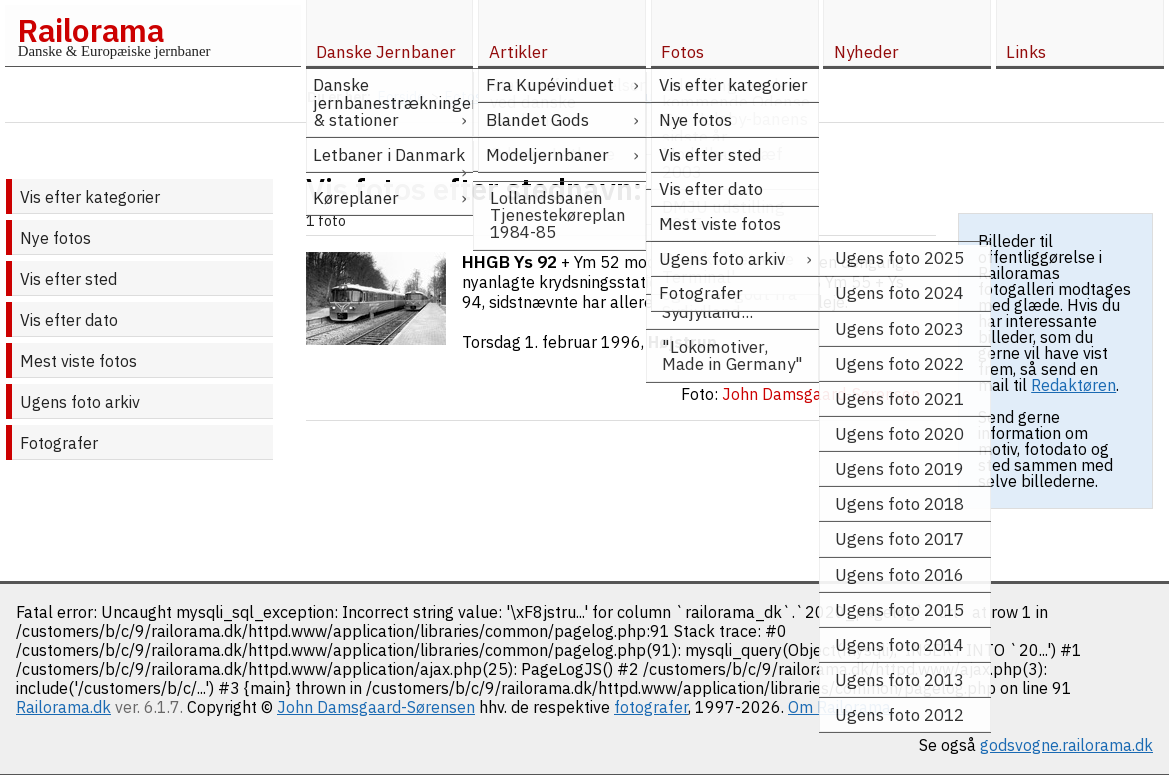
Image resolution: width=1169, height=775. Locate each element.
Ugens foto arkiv (80, 402)
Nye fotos (55, 238)
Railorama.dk (63, 707)
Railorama (90, 30)
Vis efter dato (69, 320)
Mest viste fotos (78, 361)
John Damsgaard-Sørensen (376, 707)
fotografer (651, 707)
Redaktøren (1073, 385)
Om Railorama (839, 707)
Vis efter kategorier (90, 197)
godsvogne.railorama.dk (1066, 745)
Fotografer (59, 443)
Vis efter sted (68, 279)
